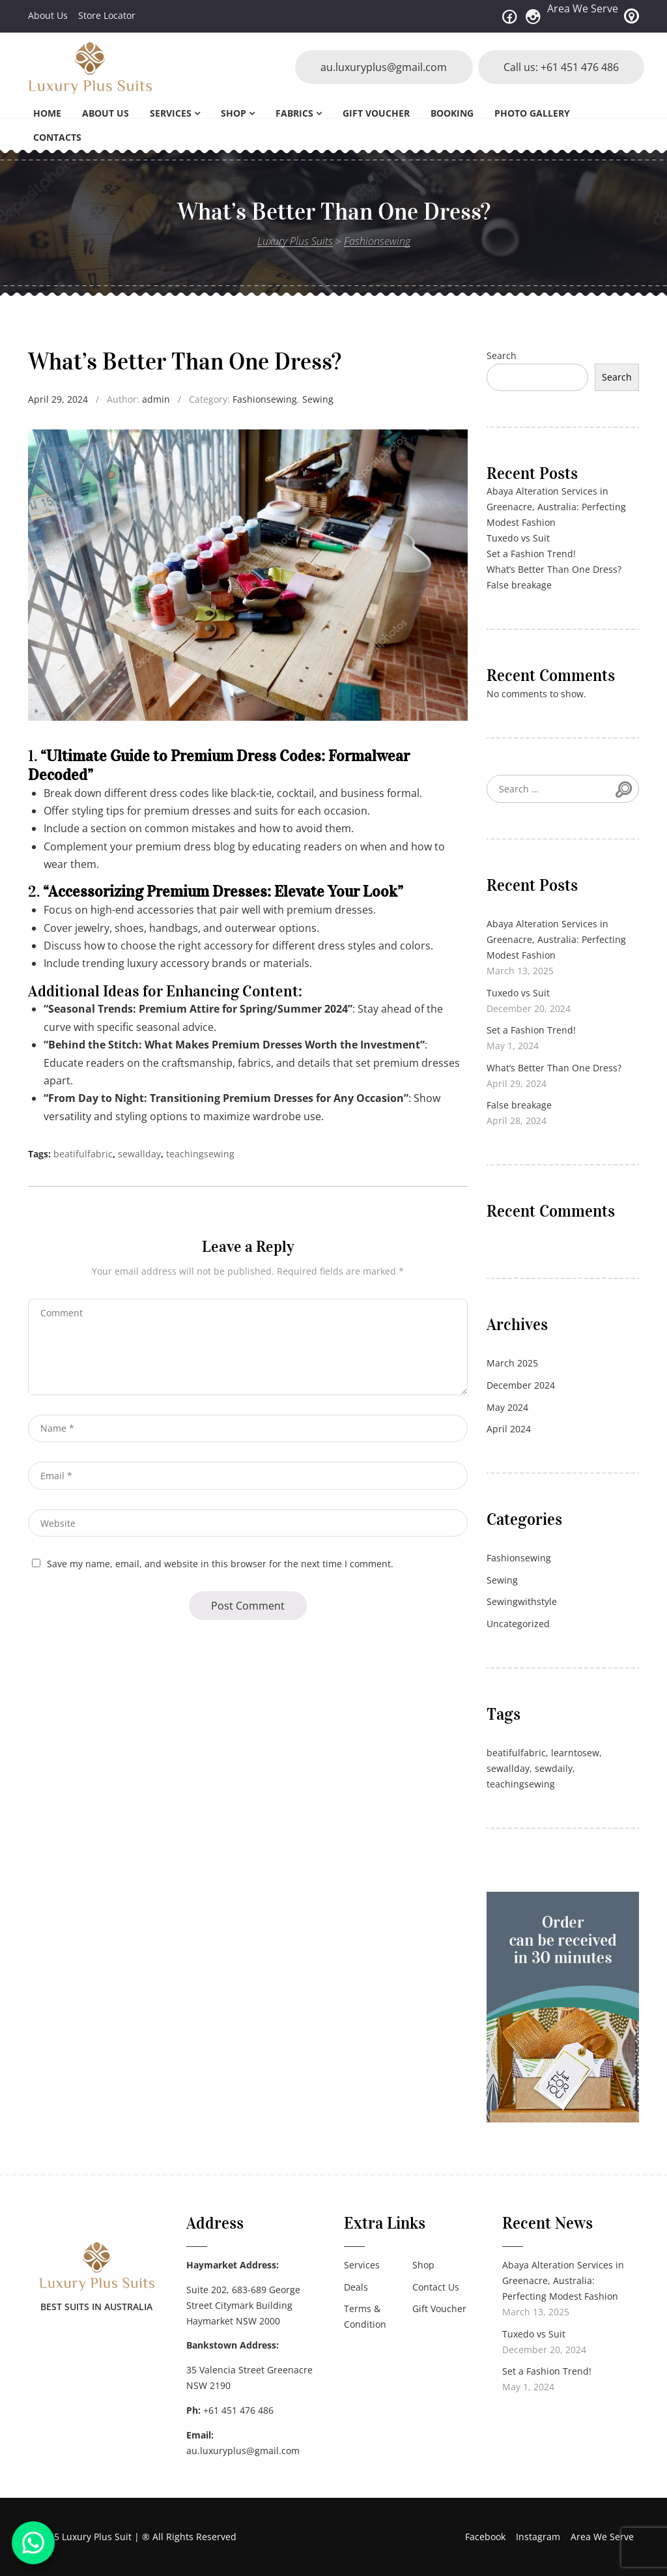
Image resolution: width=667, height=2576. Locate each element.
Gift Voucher (376, 113)
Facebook (485, 2536)
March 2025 (512, 1363)
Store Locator (106, 15)
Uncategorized (518, 1623)
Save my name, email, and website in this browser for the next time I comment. (220, 1563)
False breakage (519, 585)
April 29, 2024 (58, 399)
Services (171, 113)
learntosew (575, 1752)
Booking (452, 113)
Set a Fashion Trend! (531, 553)
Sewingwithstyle (522, 1601)
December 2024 (521, 1385)
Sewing (318, 399)
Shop (233, 113)
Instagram (538, 2536)
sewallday (139, 1154)
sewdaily (554, 1768)
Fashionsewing (265, 399)
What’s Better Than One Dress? (554, 569)
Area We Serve (582, 8)
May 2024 (507, 1407)
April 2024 (509, 1429)
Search (502, 355)
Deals (356, 2287)
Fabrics (294, 113)
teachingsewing (200, 1154)
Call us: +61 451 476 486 (560, 67)
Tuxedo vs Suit (518, 538)
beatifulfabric (83, 1154)
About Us (48, 15)
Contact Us (435, 2287)
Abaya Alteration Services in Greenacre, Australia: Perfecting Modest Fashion (556, 506)
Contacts (57, 137)
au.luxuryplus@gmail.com (382, 67)
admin (156, 399)
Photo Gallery (532, 113)
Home (47, 113)
